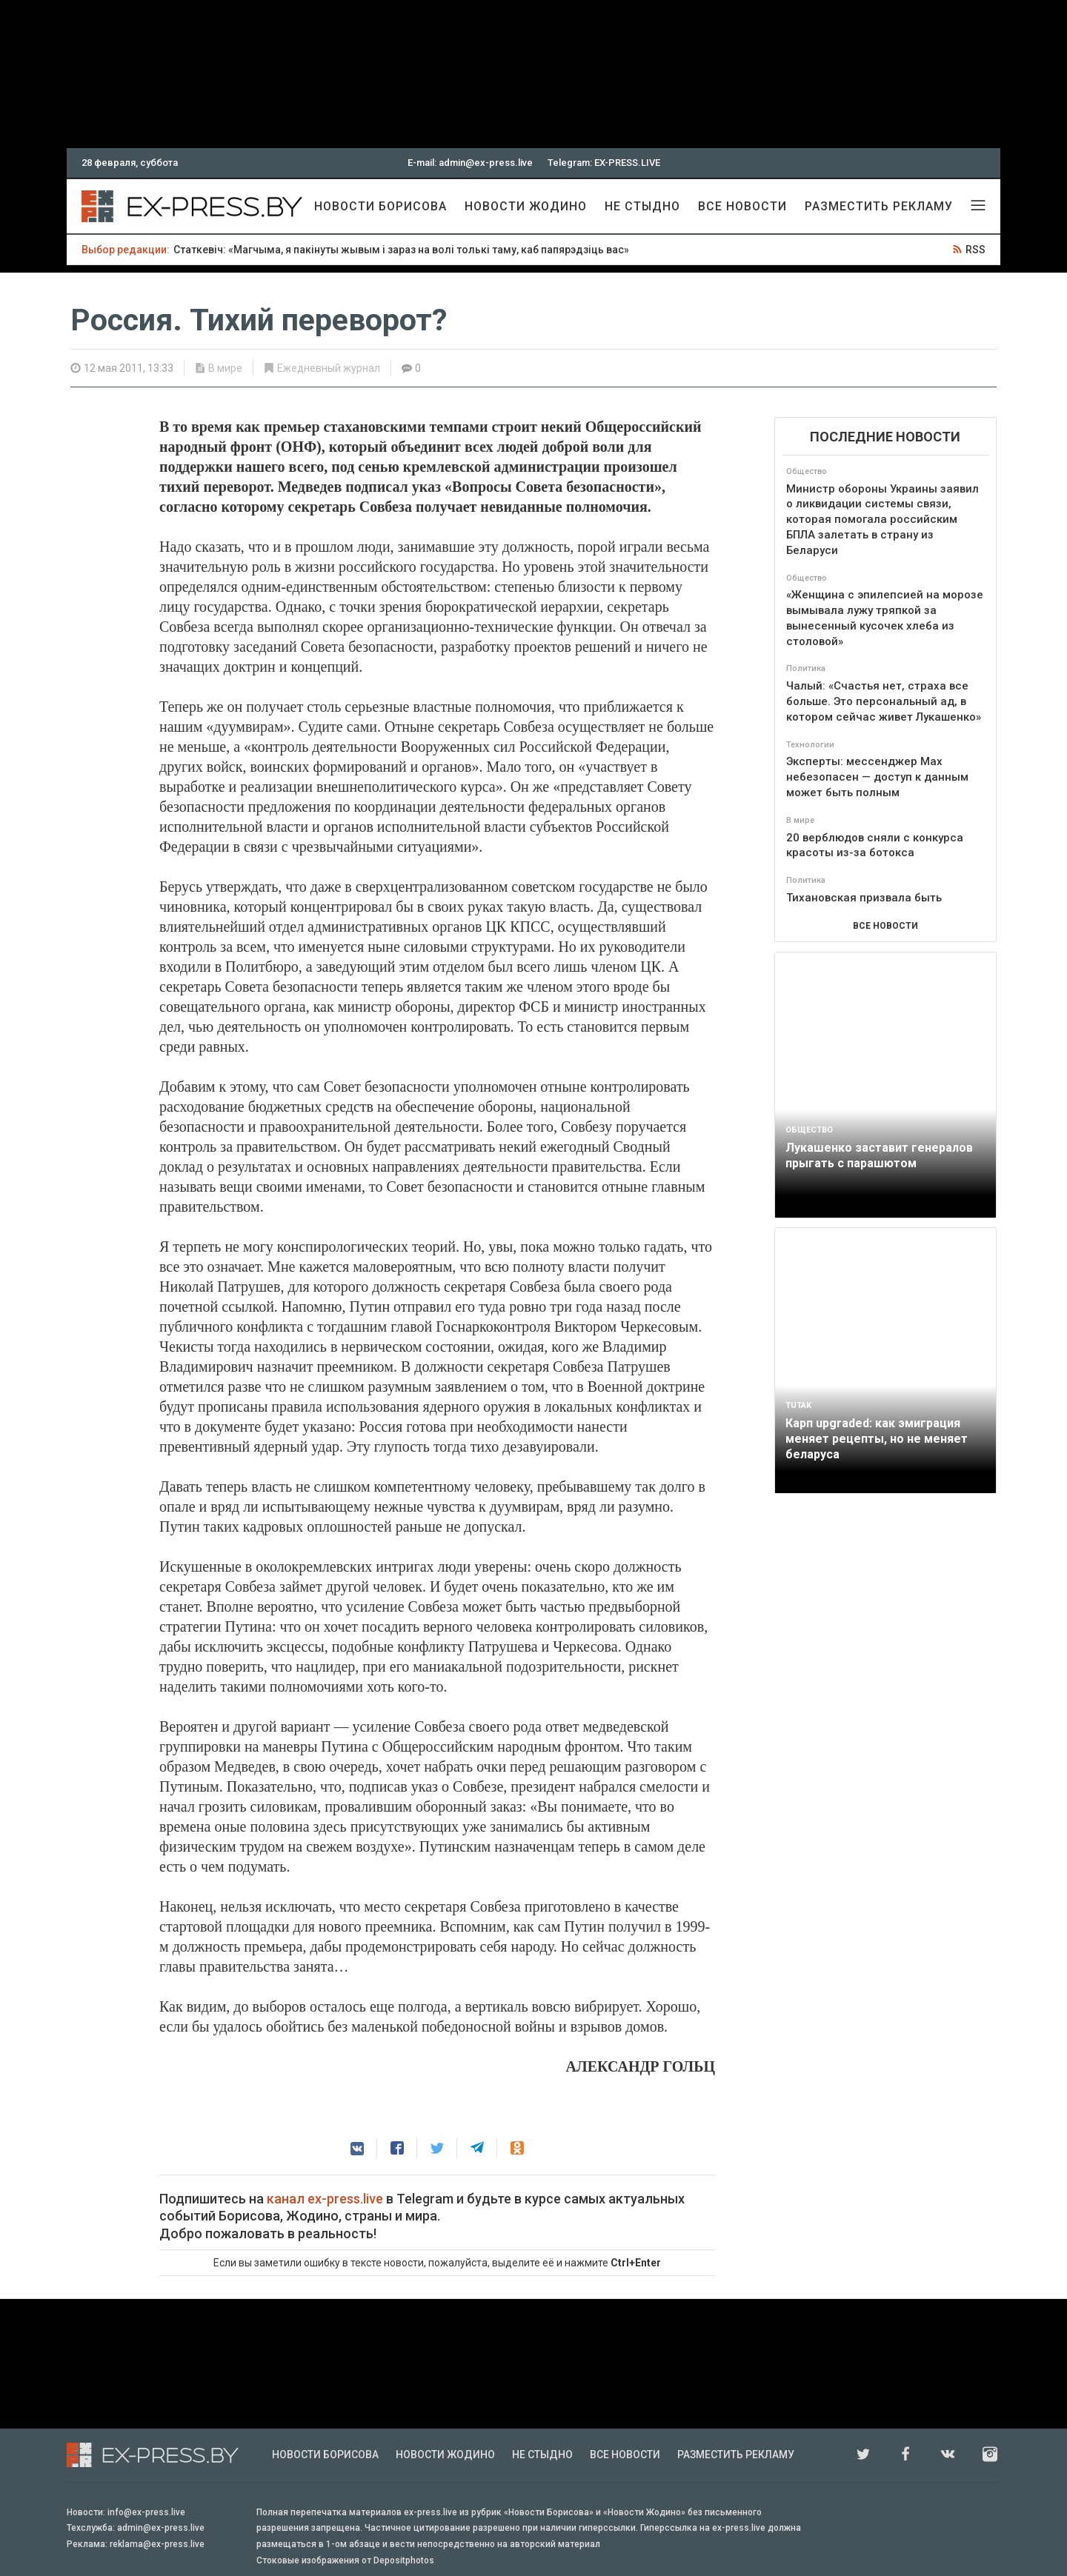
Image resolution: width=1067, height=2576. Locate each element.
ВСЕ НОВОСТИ (885, 926)
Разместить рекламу (879, 206)
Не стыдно (642, 206)
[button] (357, 2149)
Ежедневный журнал (328, 368)
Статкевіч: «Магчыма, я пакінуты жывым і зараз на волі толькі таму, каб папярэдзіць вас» (401, 250)
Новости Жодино (526, 206)
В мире (225, 368)
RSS (975, 250)
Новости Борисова (380, 206)
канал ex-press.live (325, 2198)
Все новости (742, 206)
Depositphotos (403, 2560)
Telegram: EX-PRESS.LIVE (604, 162)
